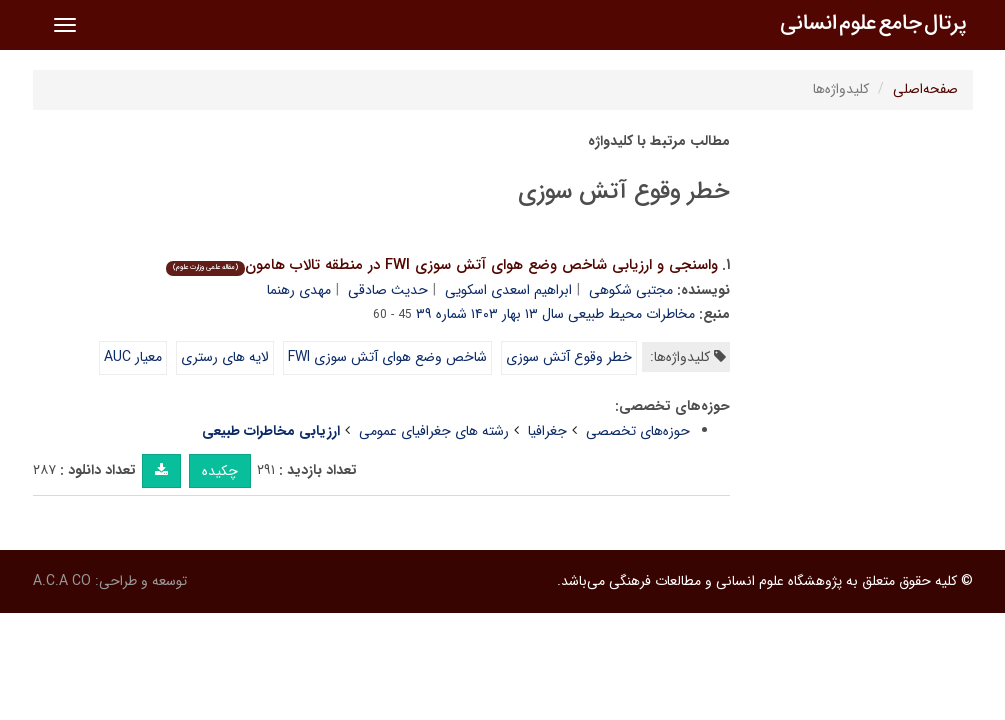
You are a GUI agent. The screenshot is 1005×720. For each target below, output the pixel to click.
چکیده (220, 471)
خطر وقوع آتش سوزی (569, 357)
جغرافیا (547, 431)
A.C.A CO (62, 581)
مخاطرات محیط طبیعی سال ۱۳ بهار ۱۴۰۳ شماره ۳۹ (555, 314)
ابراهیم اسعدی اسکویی (508, 290)
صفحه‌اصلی (925, 89)
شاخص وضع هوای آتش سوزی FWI (387, 357)
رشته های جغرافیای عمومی (434, 431)
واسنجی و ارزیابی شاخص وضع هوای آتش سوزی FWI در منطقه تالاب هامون (442, 265)
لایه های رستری (225, 357)
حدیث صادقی (388, 290)
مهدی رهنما (299, 290)
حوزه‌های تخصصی (638, 431)
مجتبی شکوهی (631, 290)
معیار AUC (133, 357)
